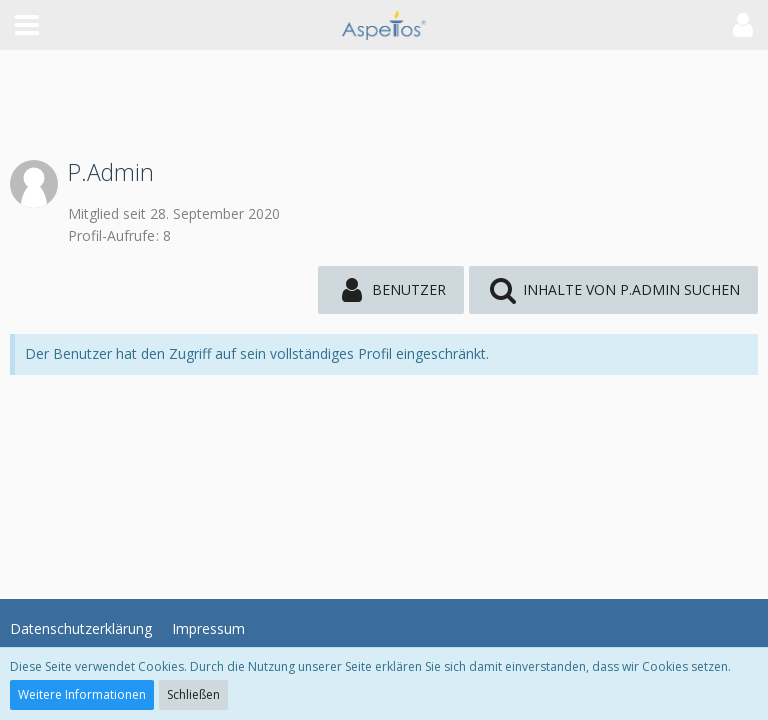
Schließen (193, 694)
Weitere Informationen (82, 694)
